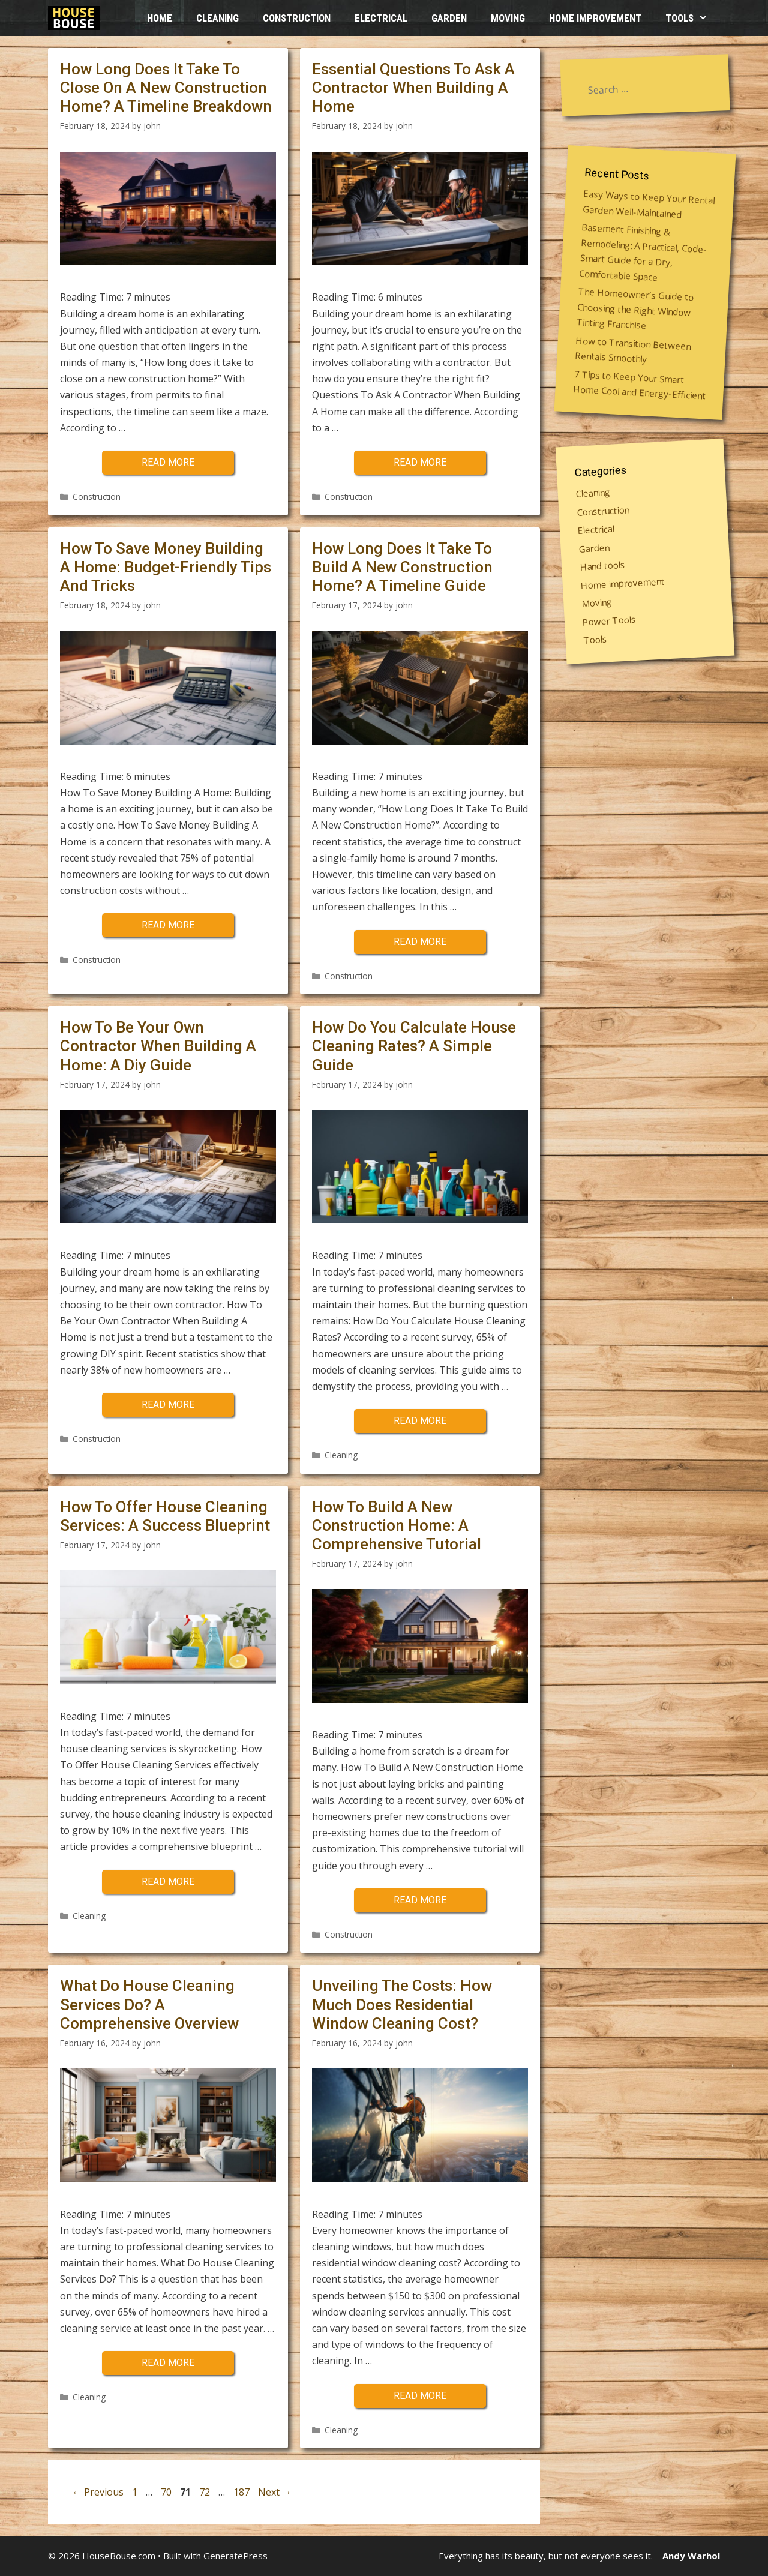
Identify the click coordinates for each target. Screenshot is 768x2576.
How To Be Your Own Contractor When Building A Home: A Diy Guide (158, 1045)
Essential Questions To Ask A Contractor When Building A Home (413, 87)
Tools (692, 18)
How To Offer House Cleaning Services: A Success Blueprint (165, 1516)
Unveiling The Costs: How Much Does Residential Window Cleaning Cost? (402, 2004)
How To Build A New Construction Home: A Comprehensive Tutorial (396, 1525)
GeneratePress (235, 2556)
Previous (98, 2492)
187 (243, 2492)
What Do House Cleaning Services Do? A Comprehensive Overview (149, 2004)
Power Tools (609, 620)
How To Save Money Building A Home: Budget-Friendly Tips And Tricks (165, 567)
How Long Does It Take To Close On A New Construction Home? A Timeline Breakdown (166, 87)
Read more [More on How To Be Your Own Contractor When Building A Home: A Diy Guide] (168, 1404)
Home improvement (595, 18)
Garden (449, 18)
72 (206, 2492)
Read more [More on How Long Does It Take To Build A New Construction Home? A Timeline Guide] (420, 941)
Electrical (381, 18)
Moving (508, 18)
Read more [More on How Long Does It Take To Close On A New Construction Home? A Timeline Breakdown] (168, 462)
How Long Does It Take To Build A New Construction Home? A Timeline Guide (402, 567)
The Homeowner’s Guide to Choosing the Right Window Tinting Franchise (635, 308)
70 (167, 2492)
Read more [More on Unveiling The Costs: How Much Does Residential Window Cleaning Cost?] (420, 2395)
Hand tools (603, 565)
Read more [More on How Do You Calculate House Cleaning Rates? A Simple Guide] (420, 1420)
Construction (297, 18)
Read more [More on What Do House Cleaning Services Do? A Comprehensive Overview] (168, 2362)
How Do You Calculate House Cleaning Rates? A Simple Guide (414, 1045)
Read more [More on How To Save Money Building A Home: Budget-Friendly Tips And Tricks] (168, 925)
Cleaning (217, 18)
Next (275, 2492)
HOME (159, 18)
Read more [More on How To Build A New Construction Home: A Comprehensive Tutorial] (420, 1900)
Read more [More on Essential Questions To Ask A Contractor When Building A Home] (420, 462)
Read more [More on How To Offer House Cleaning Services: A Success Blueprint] (168, 1881)
